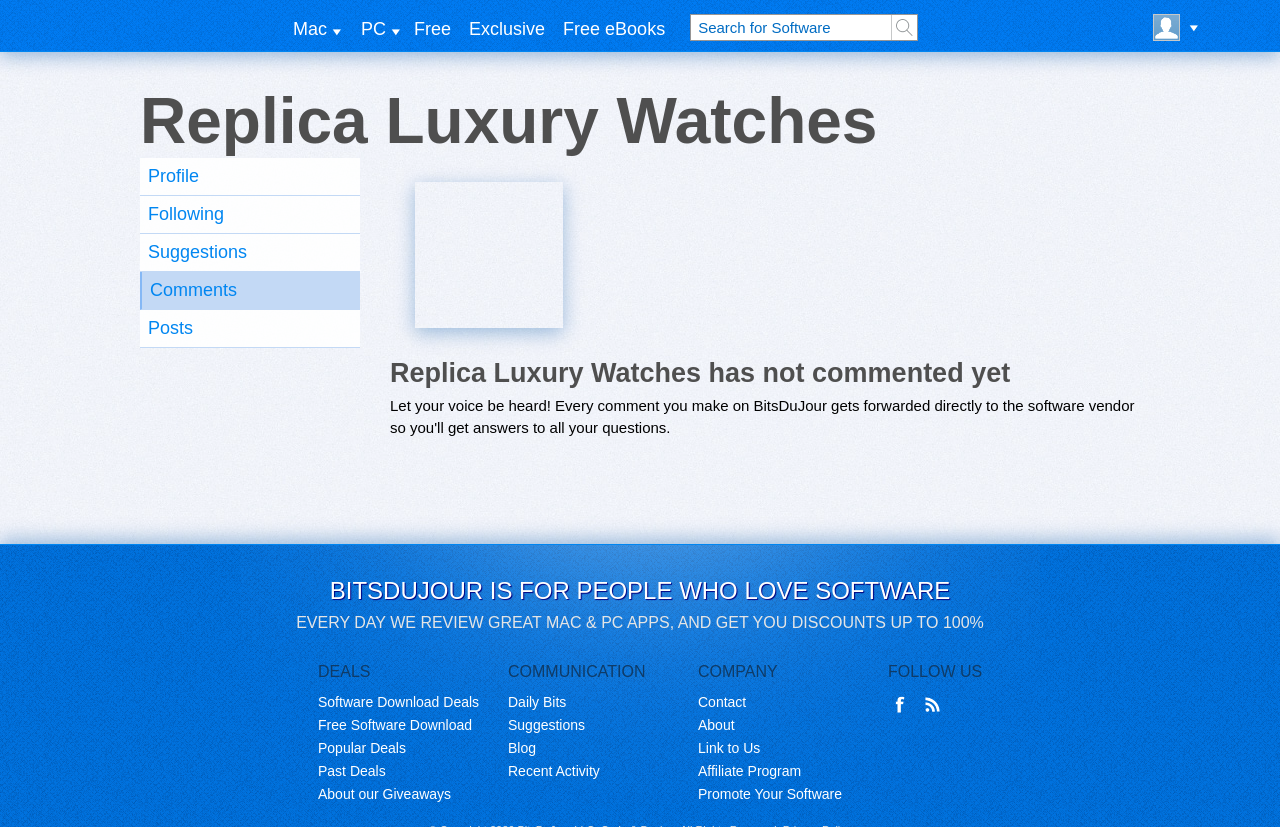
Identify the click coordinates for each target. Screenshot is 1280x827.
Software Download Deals (398, 702)
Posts (170, 328)
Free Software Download (395, 725)
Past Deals (352, 771)
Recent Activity (554, 771)
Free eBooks (614, 29)
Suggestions (197, 252)
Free (432, 29)
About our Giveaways (384, 794)
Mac (310, 29)
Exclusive (507, 29)
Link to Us (729, 748)
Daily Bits (537, 702)
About (716, 725)
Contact (722, 702)
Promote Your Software (770, 794)
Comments (193, 290)
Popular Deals (362, 748)
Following (186, 214)
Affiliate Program (749, 771)
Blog (522, 748)
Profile (173, 176)
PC (373, 29)
